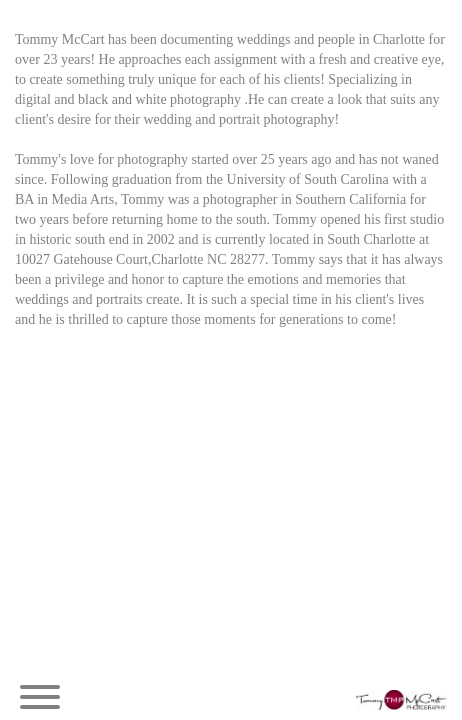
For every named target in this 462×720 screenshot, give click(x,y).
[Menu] (40, 700)
